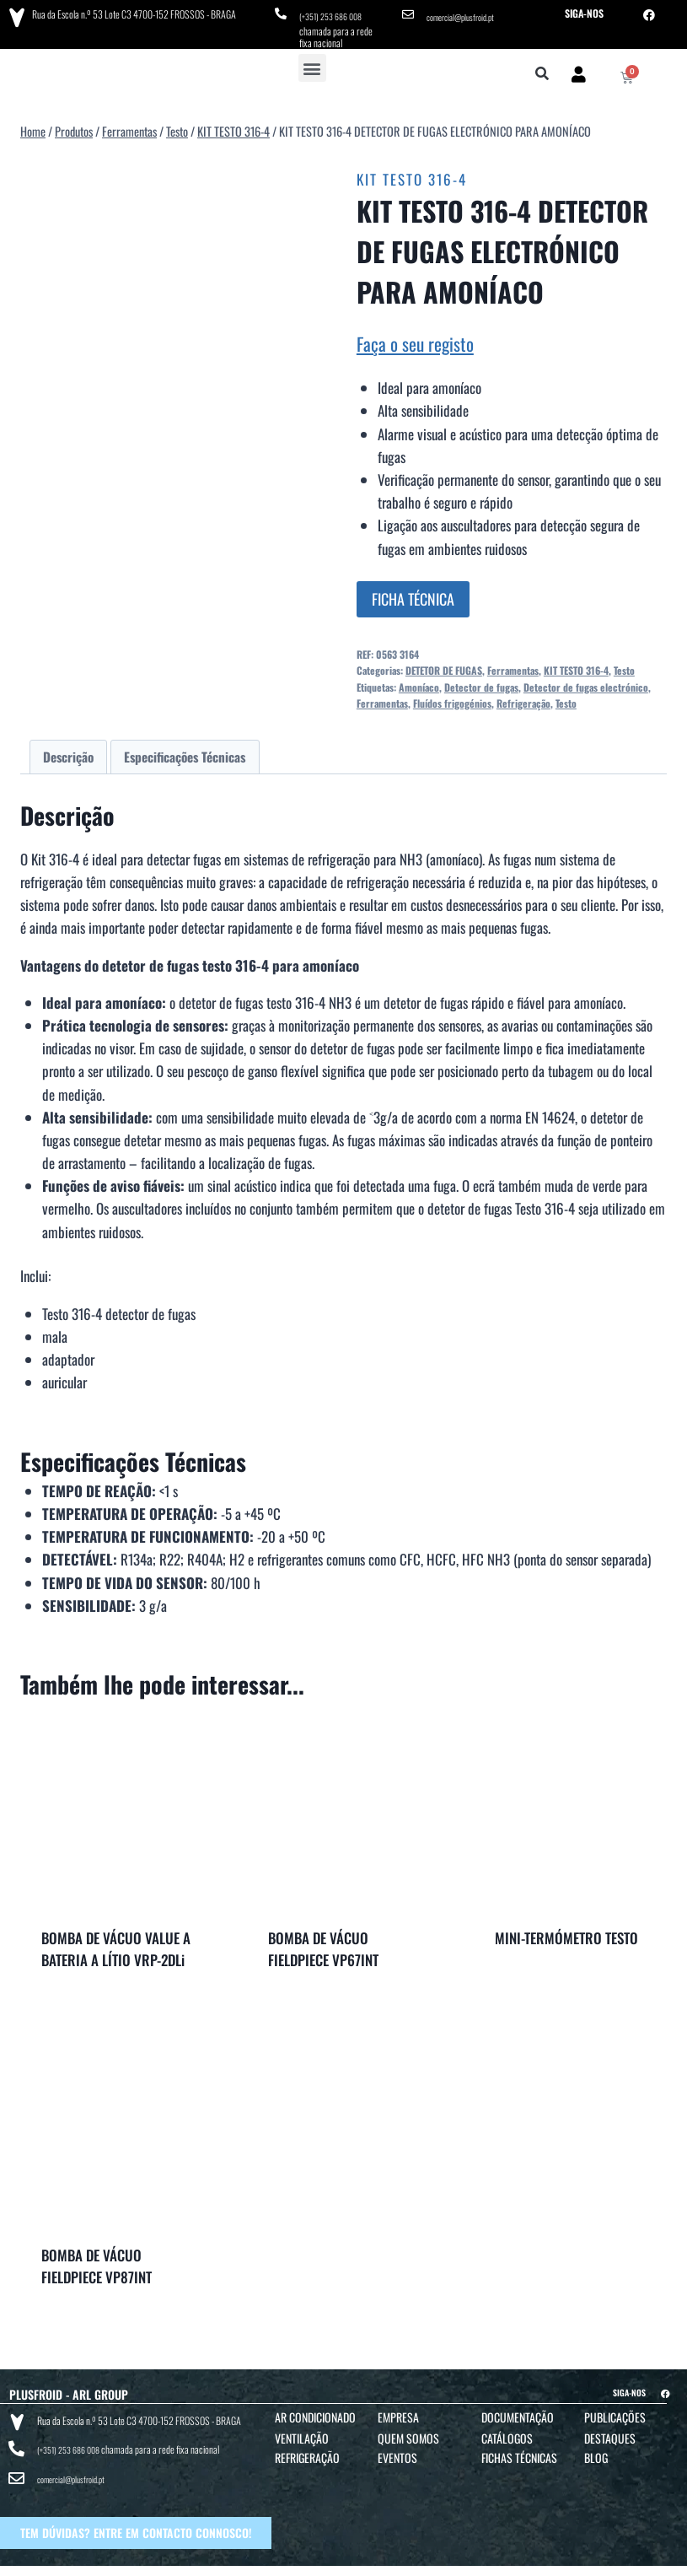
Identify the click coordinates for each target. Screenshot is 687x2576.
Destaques (610, 2432)
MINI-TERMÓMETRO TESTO (566, 1932)
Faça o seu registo (415, 338)
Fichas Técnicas (519, 2451)
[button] (312, 62)
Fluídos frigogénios (452, 697)
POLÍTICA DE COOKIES (534, 2560)
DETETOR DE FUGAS (443, 664)
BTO (664, 2560)
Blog (596, 2451)
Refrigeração (523, 697)
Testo (624, 664)
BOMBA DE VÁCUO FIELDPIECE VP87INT (96, 2260)
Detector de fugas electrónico (585, 681)
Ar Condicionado (315, 2411)
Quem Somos (408, 2432)
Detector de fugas (481, 681)
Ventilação (302, 2432)
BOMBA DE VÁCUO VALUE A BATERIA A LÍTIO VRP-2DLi (116, 1942)
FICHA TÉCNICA (413, 593)
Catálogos (507, 2432)
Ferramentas (513, 664)
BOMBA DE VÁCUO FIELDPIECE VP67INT (323, 1942)
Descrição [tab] (68, 750)
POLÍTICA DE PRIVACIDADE (431, 2560)
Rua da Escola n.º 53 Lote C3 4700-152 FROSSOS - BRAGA (127, 12)
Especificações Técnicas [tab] (184, 750)
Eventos (397, 2451)
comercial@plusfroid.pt (467, 13)
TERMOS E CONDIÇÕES (331, 2560)
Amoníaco (419, 681)
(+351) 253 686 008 (336, 13)
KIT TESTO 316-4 (412, 173)
